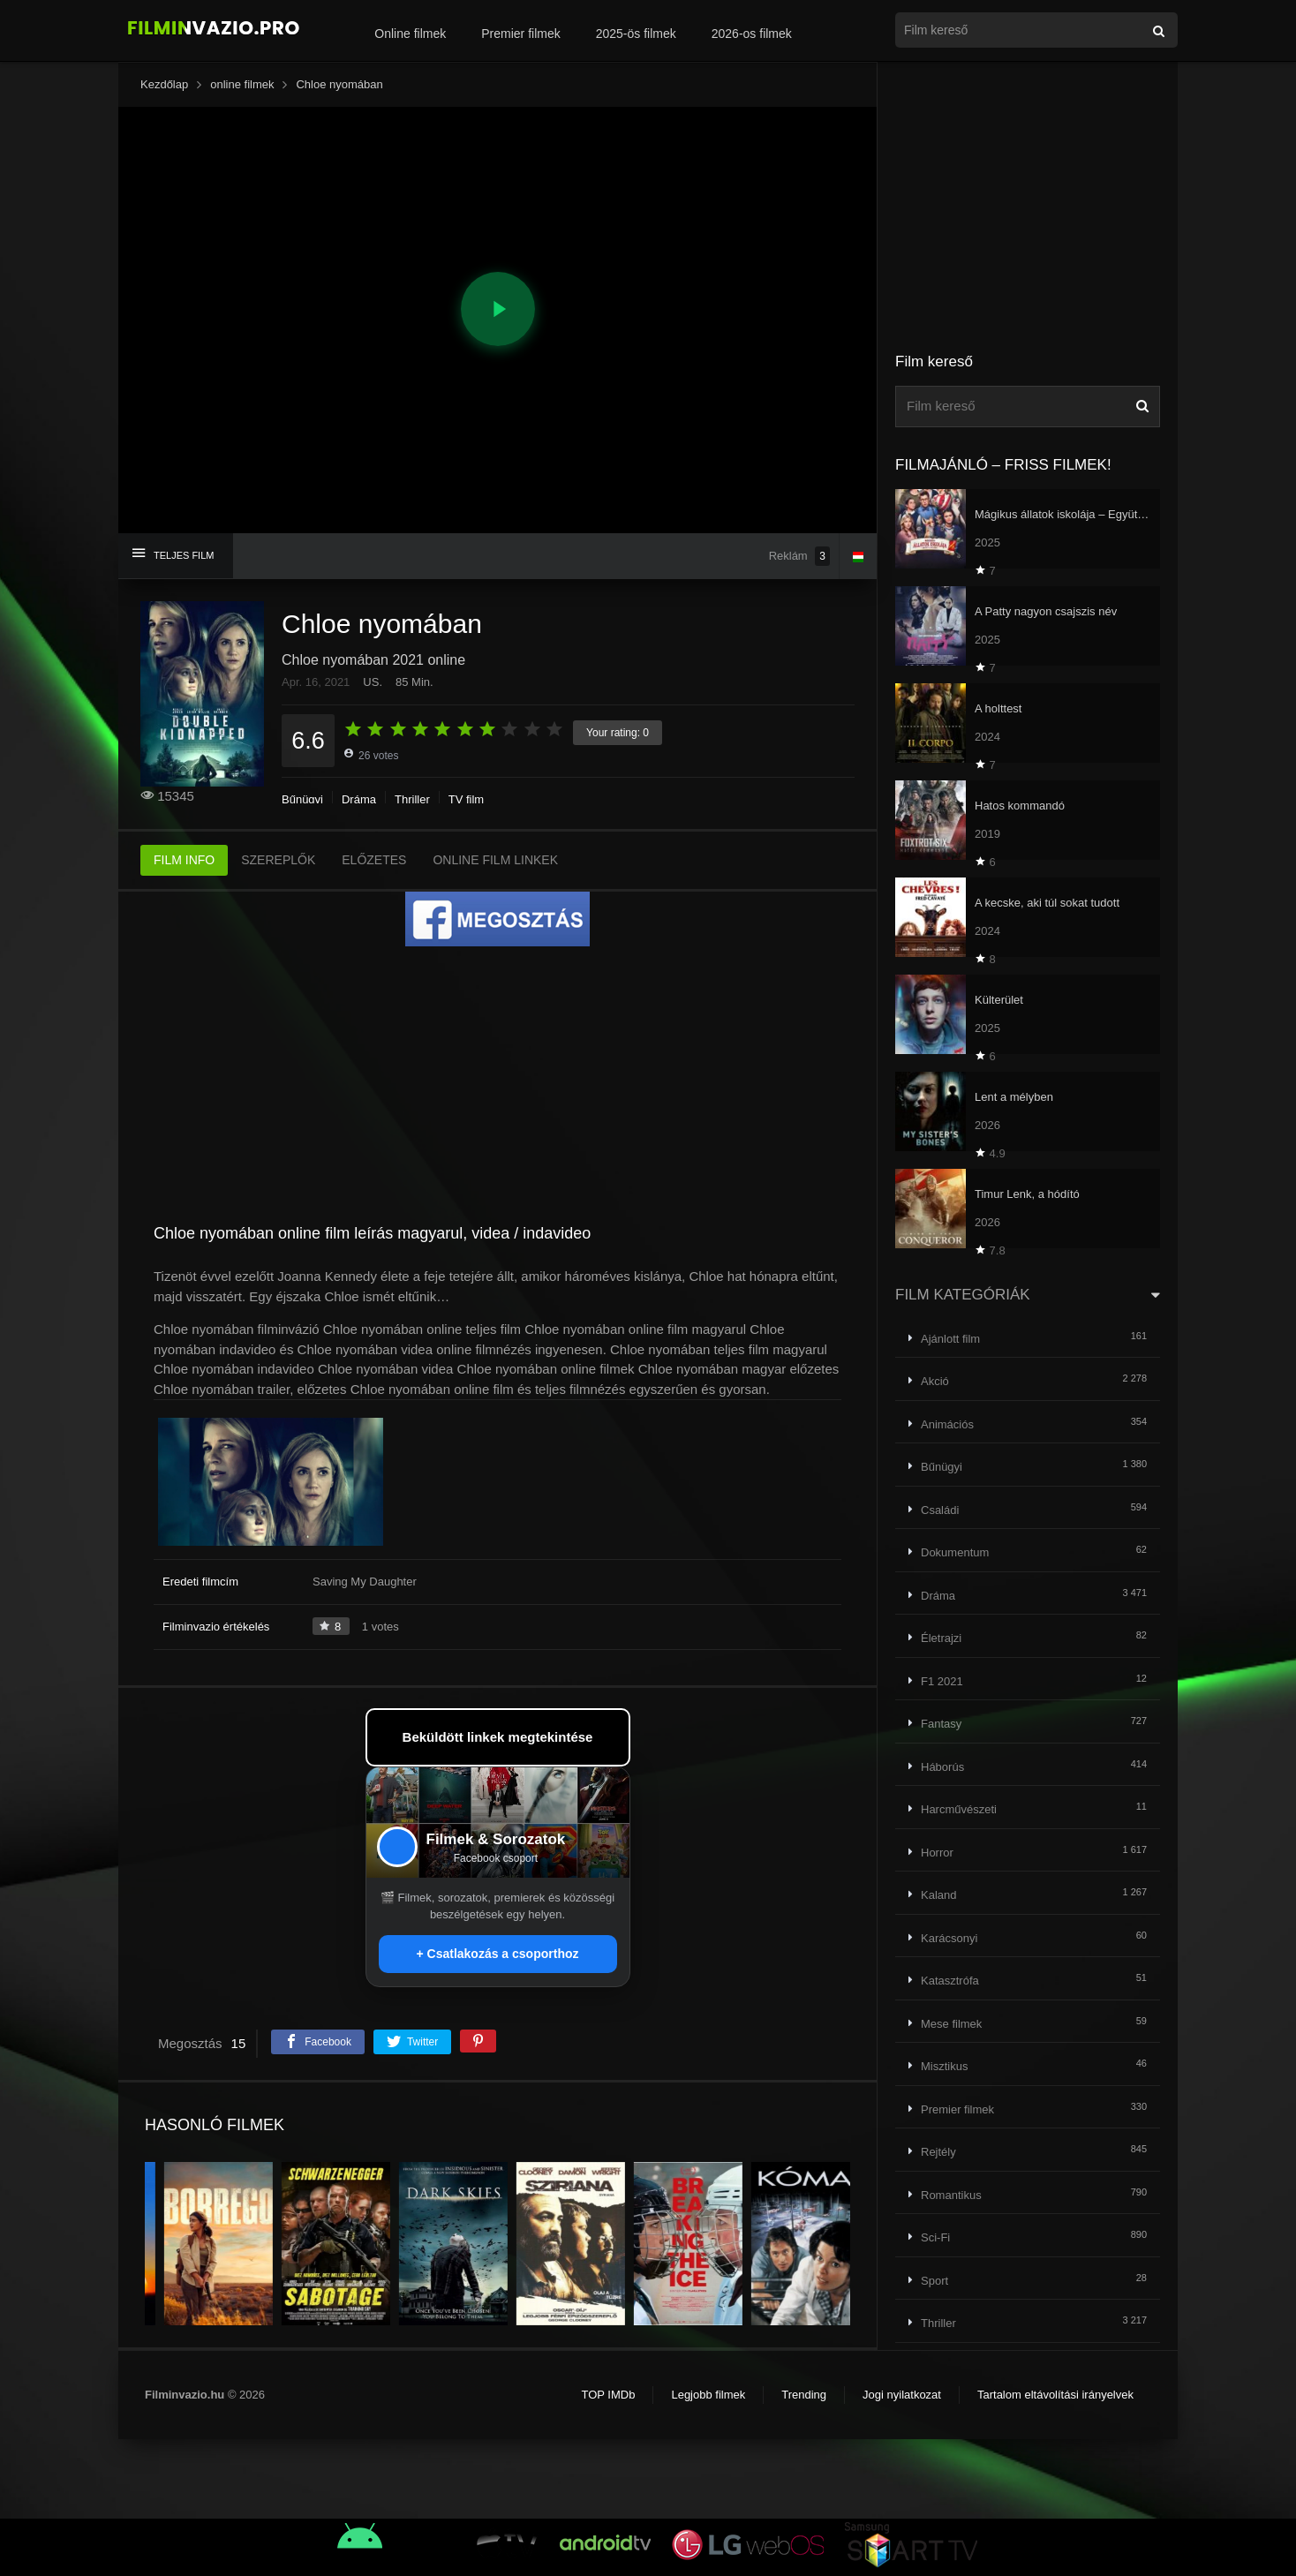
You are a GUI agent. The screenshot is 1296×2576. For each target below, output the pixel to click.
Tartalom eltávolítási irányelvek (1055, 2394)
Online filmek (410, 33)
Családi (940, 1510)
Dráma (359, 799)
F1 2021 (942, 1681)
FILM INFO (184, 860)
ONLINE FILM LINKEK (495, 860)
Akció (935, 1381)
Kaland (938, 1895)
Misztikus (944, 2066)
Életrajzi (941, 1638)
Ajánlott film (950, 1338)
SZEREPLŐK (278, 860)
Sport (934, 2280)
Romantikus (951, 2195)
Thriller (412, 799)
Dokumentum (955, 1552)
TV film (466, 799)
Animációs (947, 1424)
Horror (937, 1852)
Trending (803, 2394)
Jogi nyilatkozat (902, 2394)
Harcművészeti (959, 1809)
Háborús (942, 1767)
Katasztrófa (950, 1980)
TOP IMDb (608, 2394)
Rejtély (938, 2151)
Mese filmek (951, 2023)
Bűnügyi (302, 799)
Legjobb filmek (708, 2394)
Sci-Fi (935, 2237)
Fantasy (941, 1723)
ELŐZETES (374, 860)
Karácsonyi (949, 1938)
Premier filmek (520, 33)
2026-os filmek (752, 33)
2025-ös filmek (636, 33)
